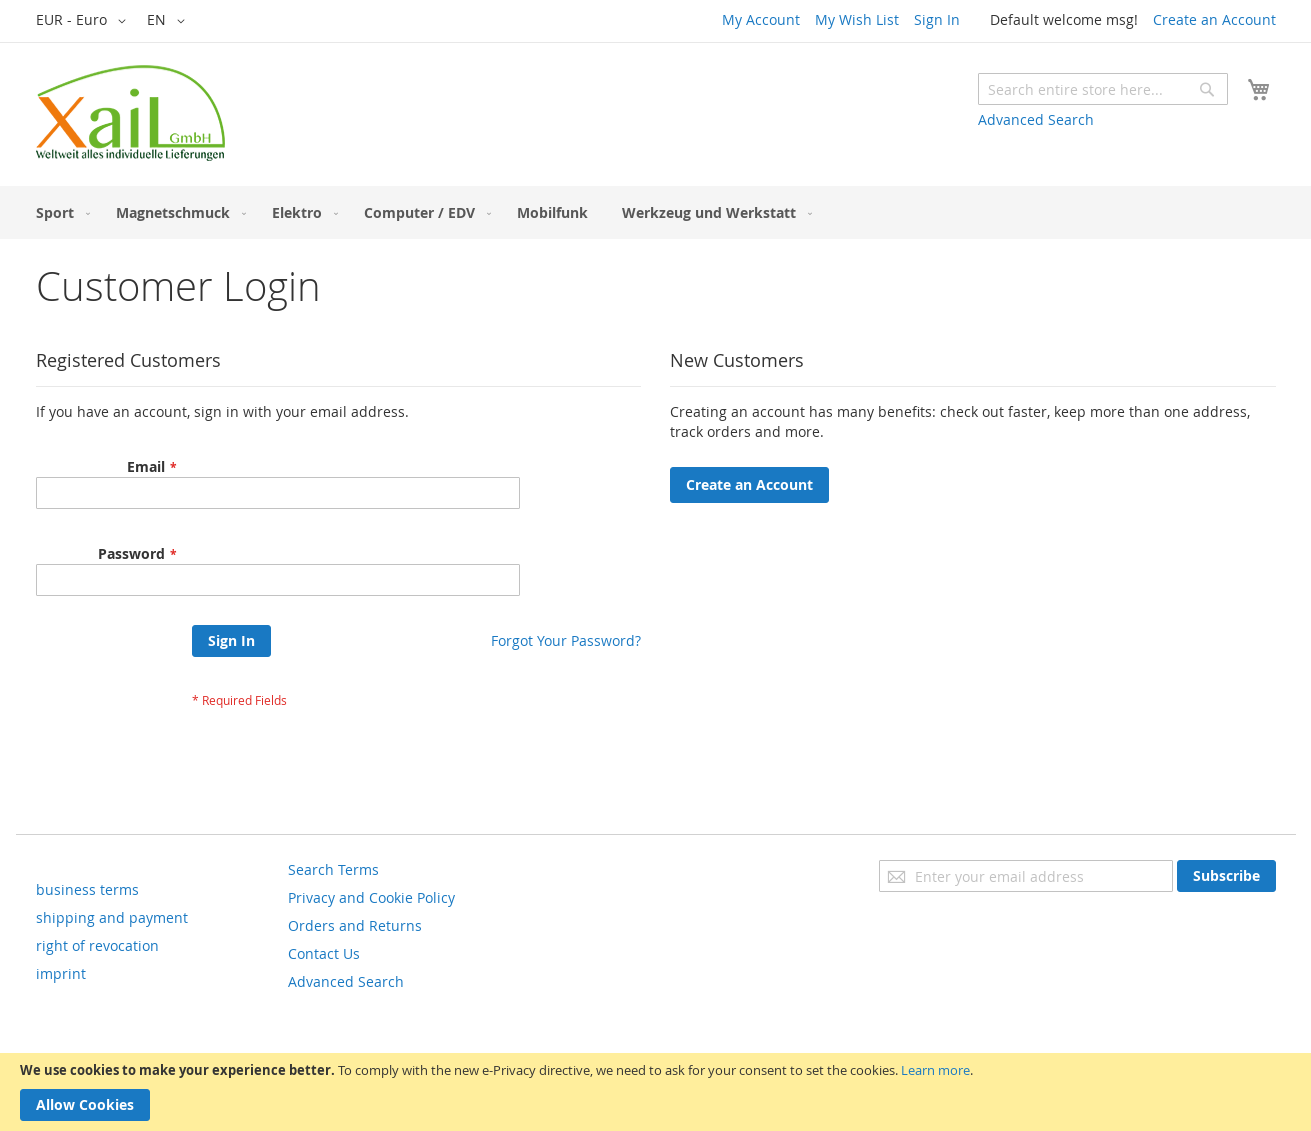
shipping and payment (112, 917)
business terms (87, 889)
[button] (84, 21)
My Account (761, 19)
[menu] (656, 212)
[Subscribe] (1226, 876)
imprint (61, 973)
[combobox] (1103, 89)
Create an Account (1214, 19)
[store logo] (130, 113)
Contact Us (324, 953)
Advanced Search (1036, 119)
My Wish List (857, 19)
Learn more (935, 1070)
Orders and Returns (355, 925)
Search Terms (333, 869)
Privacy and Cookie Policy (371, 897)
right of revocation (97, 945)
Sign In (937, 19)
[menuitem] (59, 212)
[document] (655, 1092)
